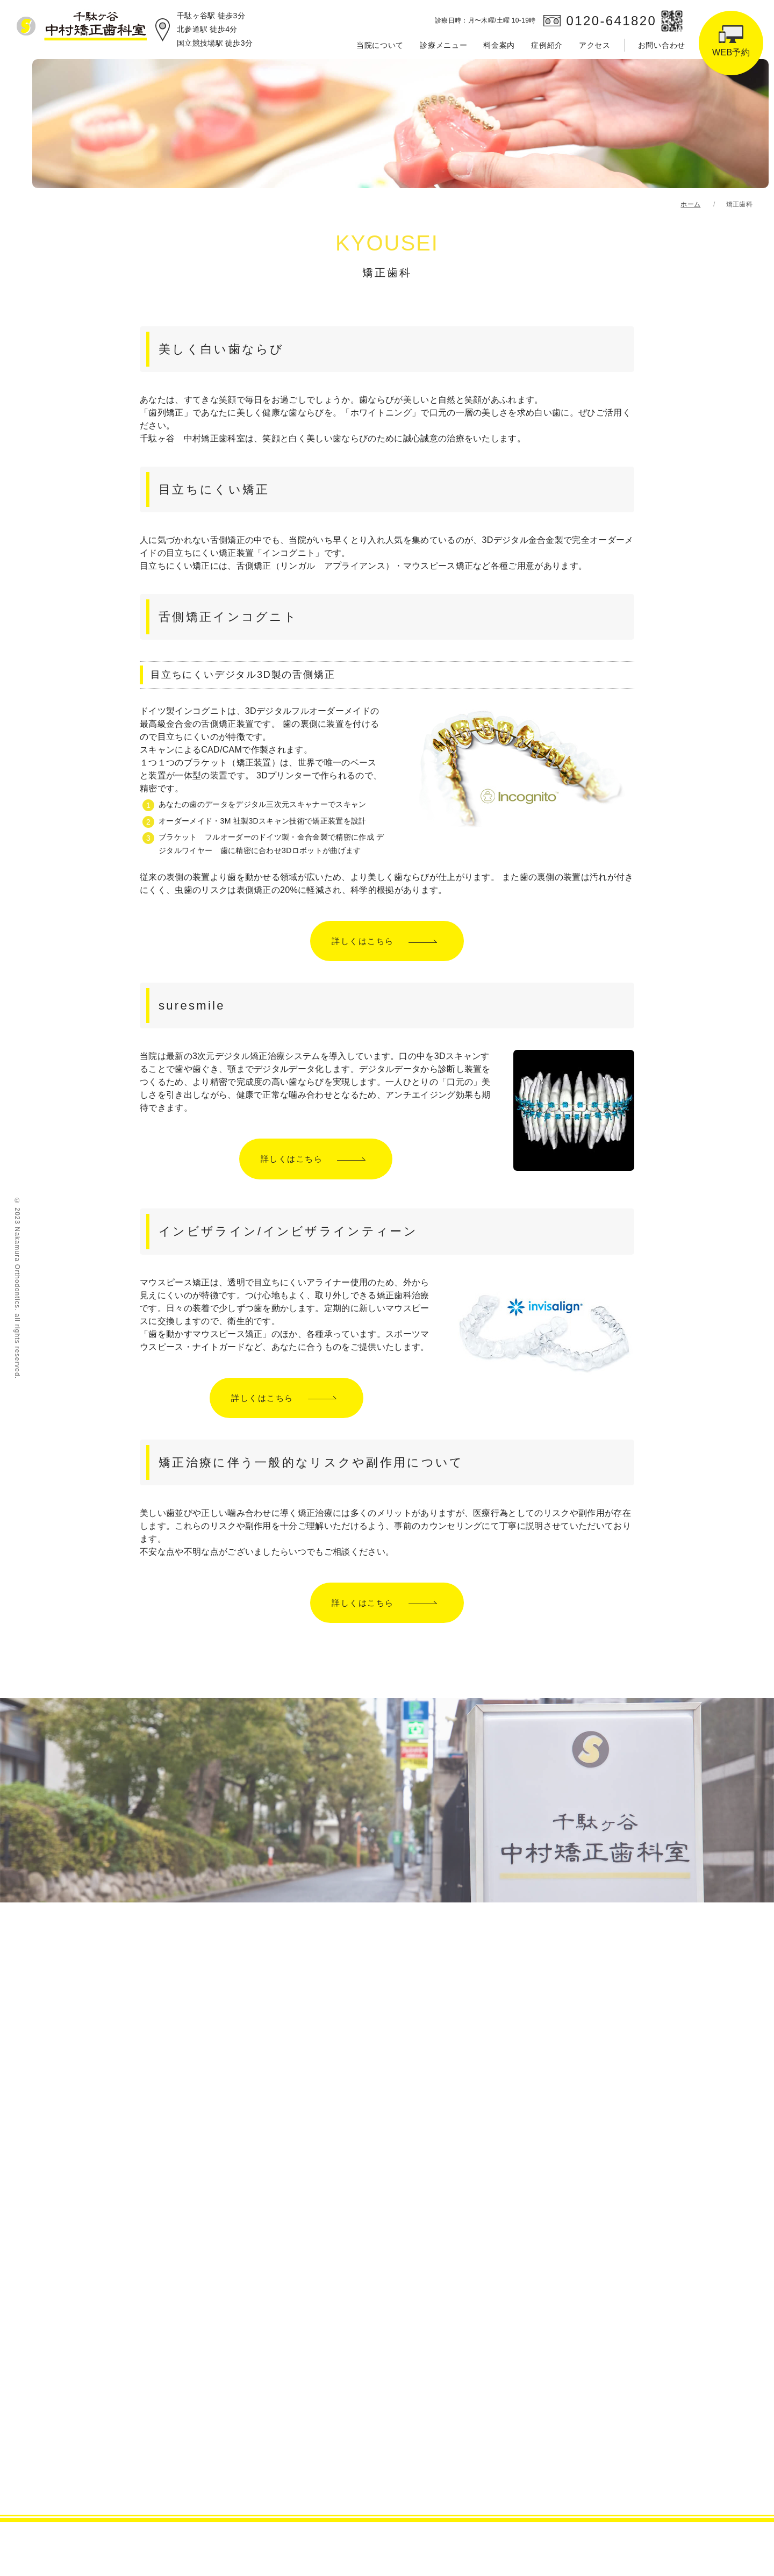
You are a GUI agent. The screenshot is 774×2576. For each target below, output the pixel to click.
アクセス (595, 45)
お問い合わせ (661, 45)
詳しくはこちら (363, 941)
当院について (380, 45)
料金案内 (499, 45)
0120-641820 (611, 20)
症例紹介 (547, 45)
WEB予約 (731, 52)
